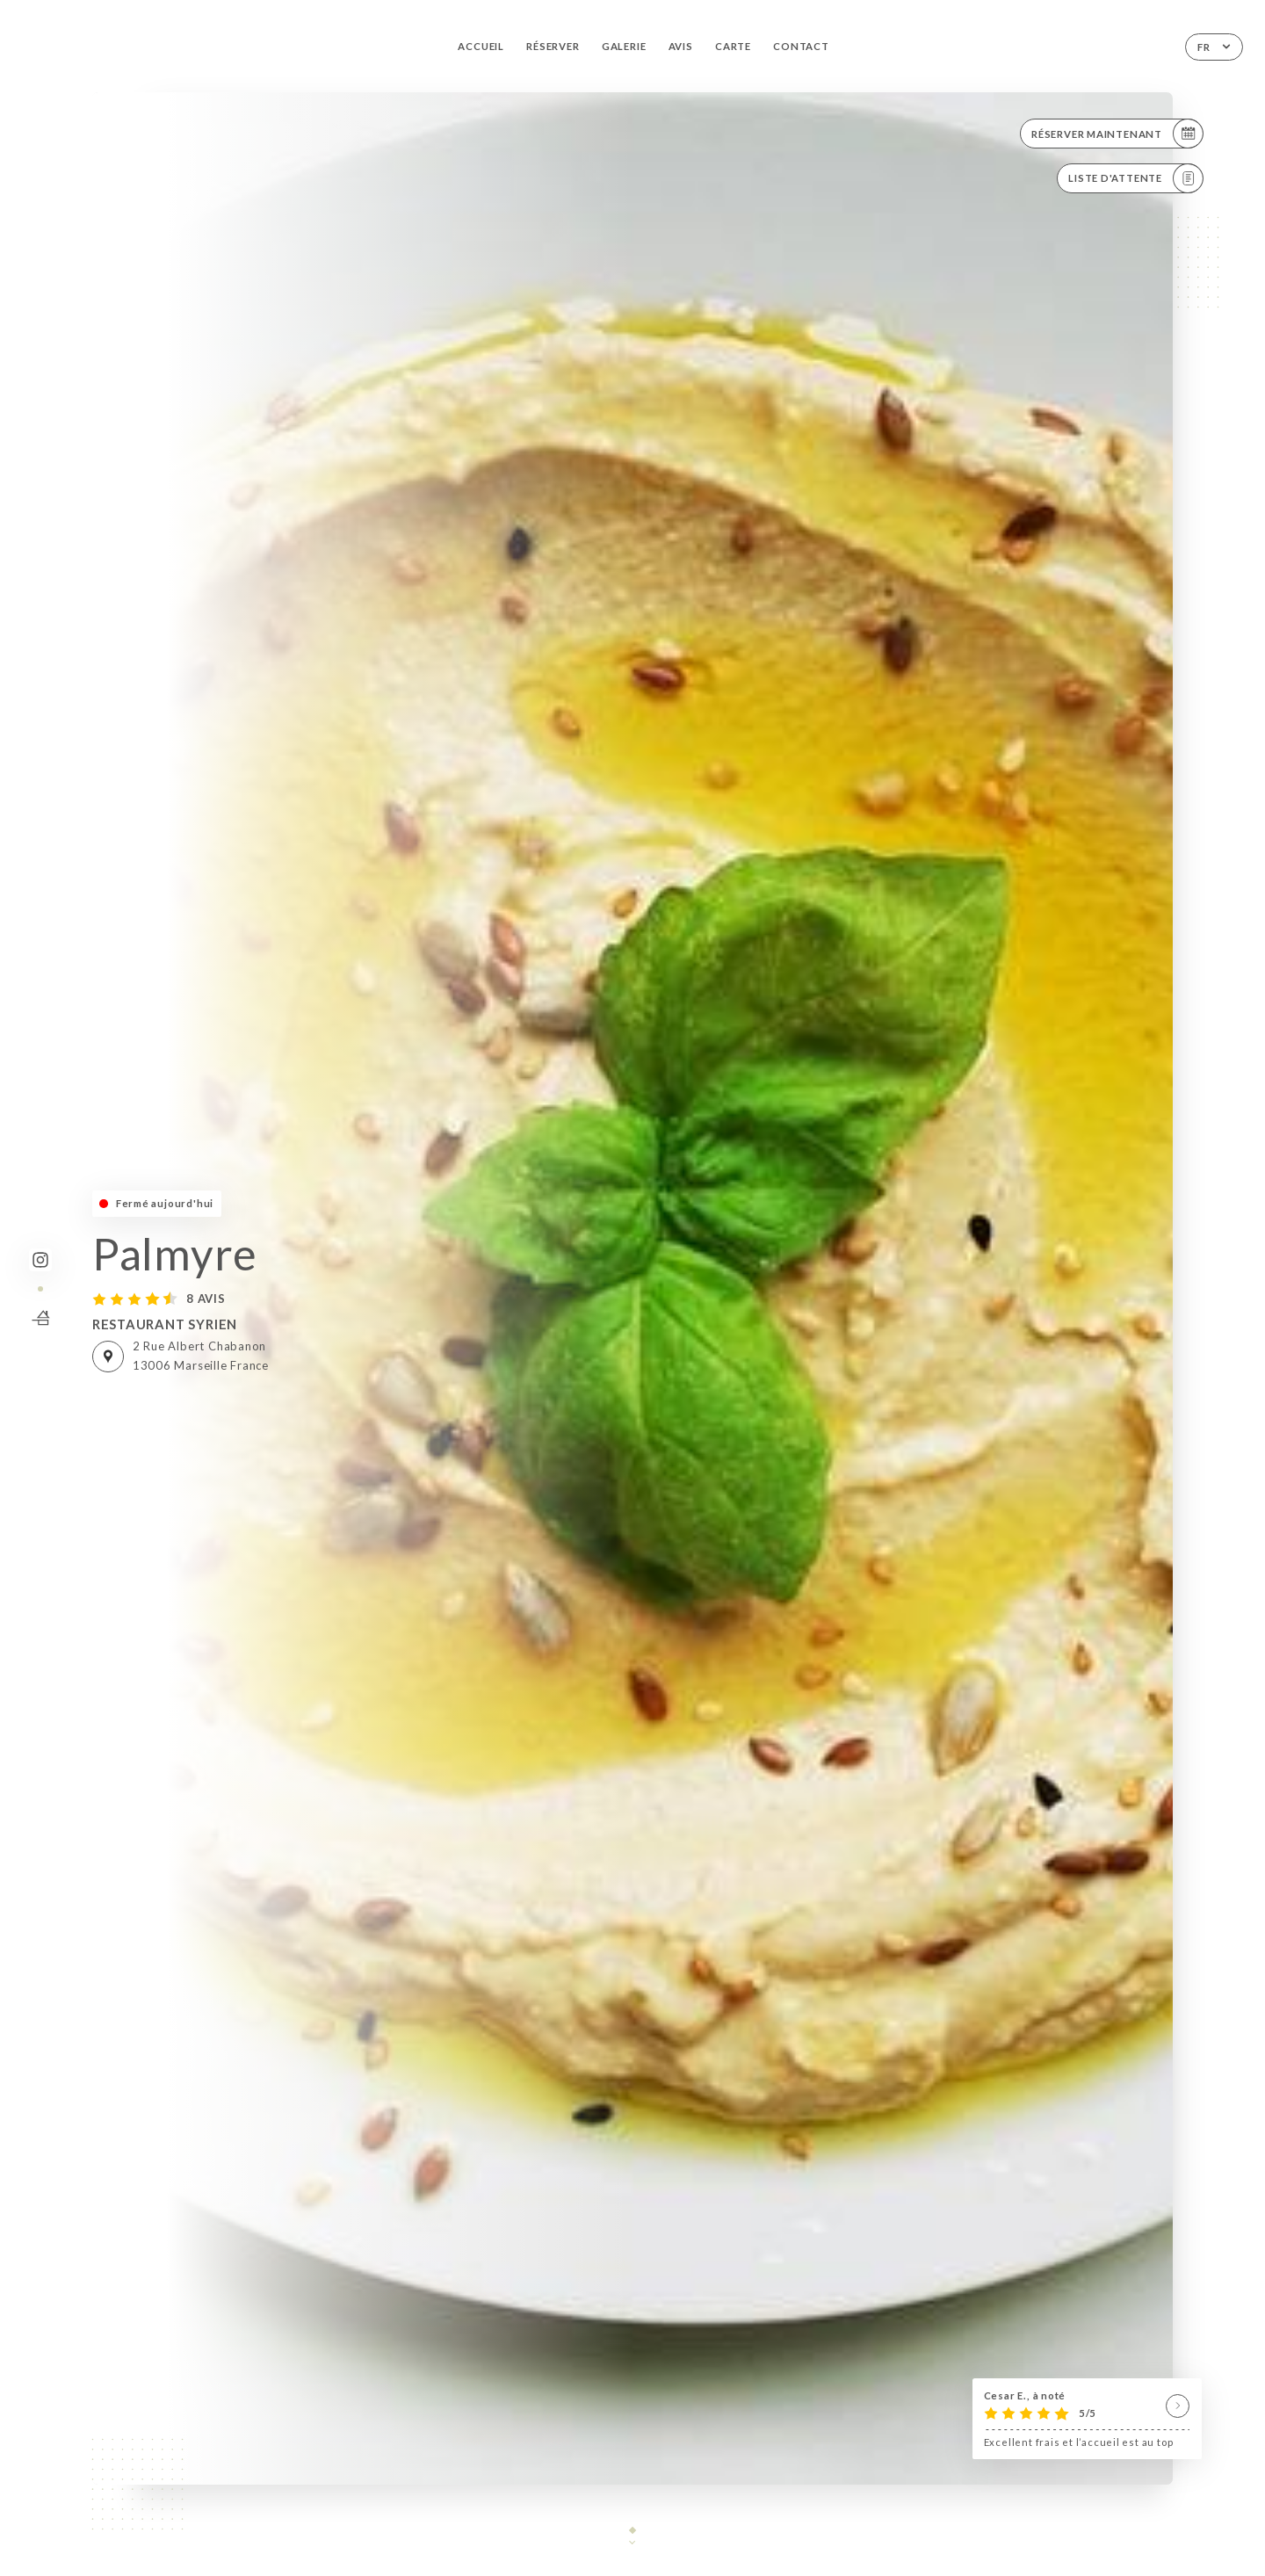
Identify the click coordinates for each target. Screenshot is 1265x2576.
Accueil (481, 46)
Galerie (624, 46)
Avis (681, 46)
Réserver (552, 46)
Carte (733, 46)
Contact (801, 46)
